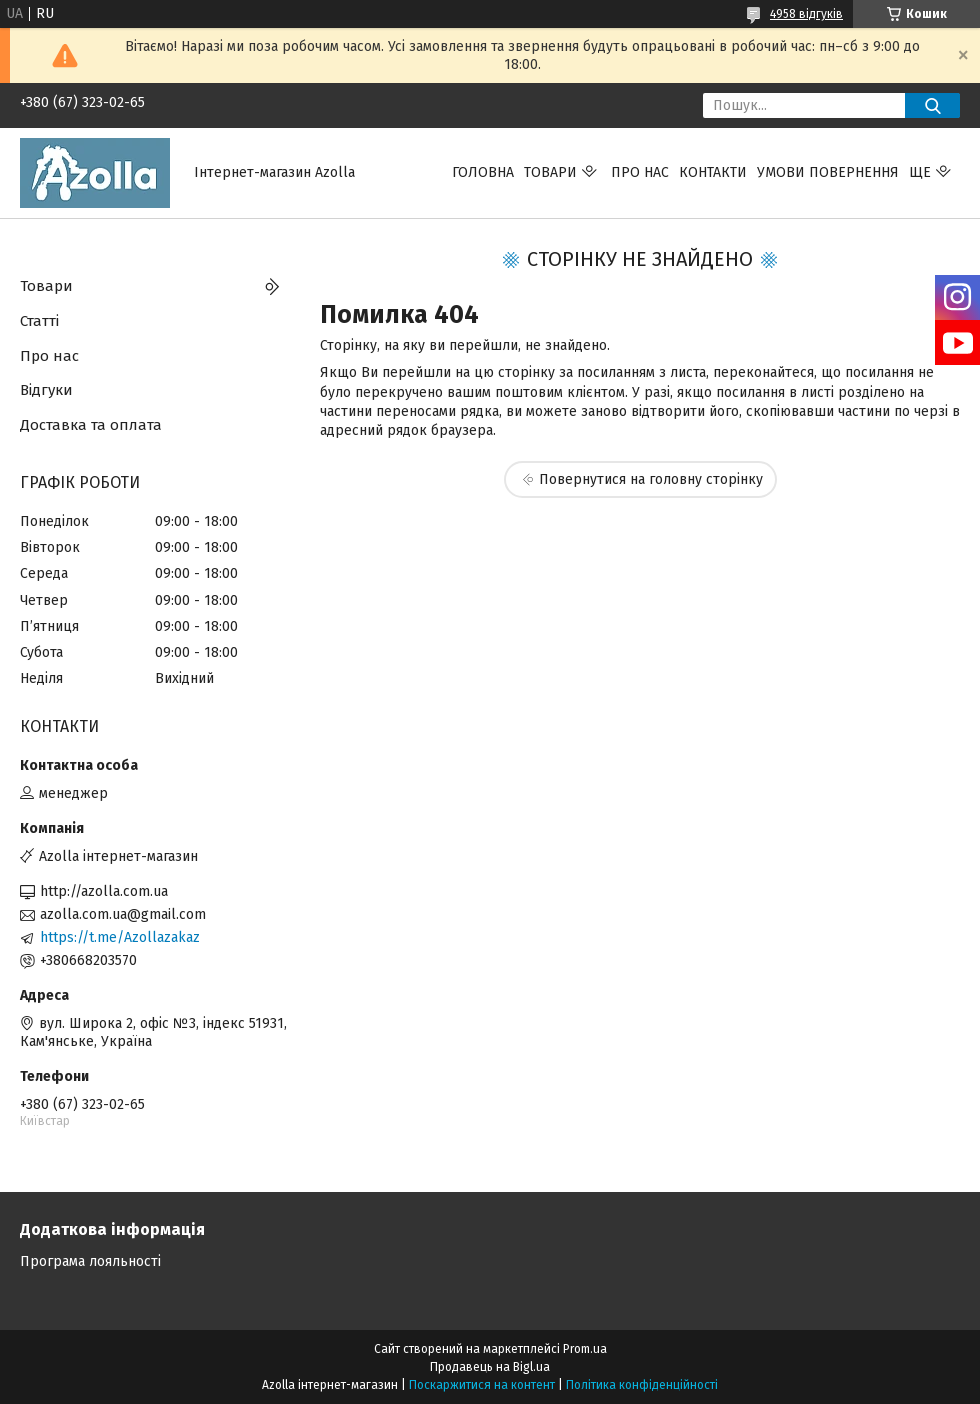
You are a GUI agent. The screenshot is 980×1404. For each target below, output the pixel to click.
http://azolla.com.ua (104, 891)
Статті (39, 321)
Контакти (713, 172)
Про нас (640, 172)
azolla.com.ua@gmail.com (123, 914)
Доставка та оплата (91, 425)
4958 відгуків (806, 14)
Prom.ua (585, 1349)
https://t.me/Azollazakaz (120, 937)
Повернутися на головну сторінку (651, 479)
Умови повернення (828, 172)
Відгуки (46, 390)
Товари (550, 172)
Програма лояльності (90, 1261)
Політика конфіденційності (642, 1385)
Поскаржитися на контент (482, 1385)
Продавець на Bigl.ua (490, 1367)
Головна (483, 172)
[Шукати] (932, 105)
